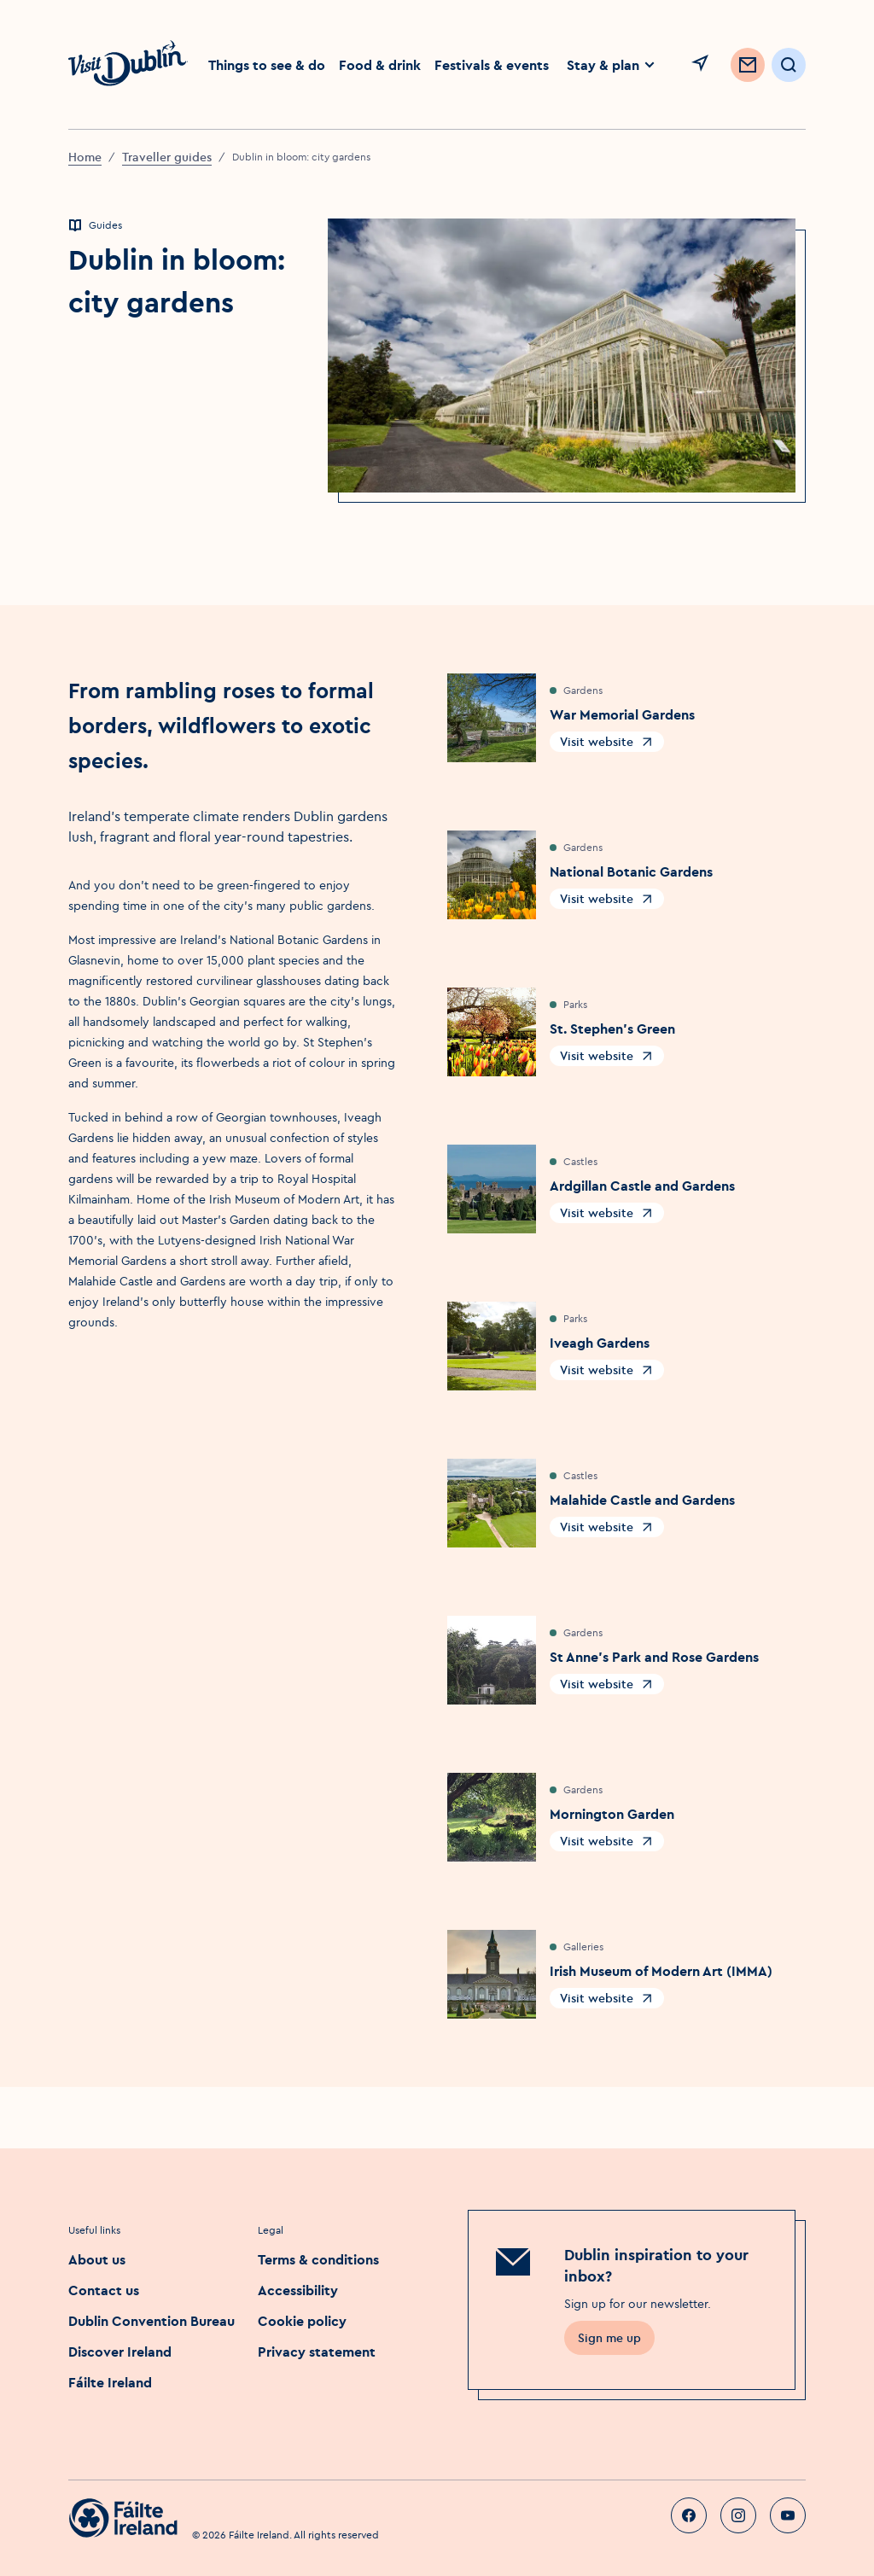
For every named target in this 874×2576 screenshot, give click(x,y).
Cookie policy (302, 2320)
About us (96, 2259)
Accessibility (298, 2290)
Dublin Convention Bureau (151, 2320)
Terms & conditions (318, 2259)
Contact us (103, 2290)
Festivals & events (491, 64)
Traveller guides (167, 157)
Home (85, 157)
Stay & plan (611, 64)
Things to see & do (266, 64)
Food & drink (380, 64)
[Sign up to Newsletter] (748, 65)
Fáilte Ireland (110, 2382)
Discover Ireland (120, 2351)
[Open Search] (789, 65)
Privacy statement (317, 2351)
